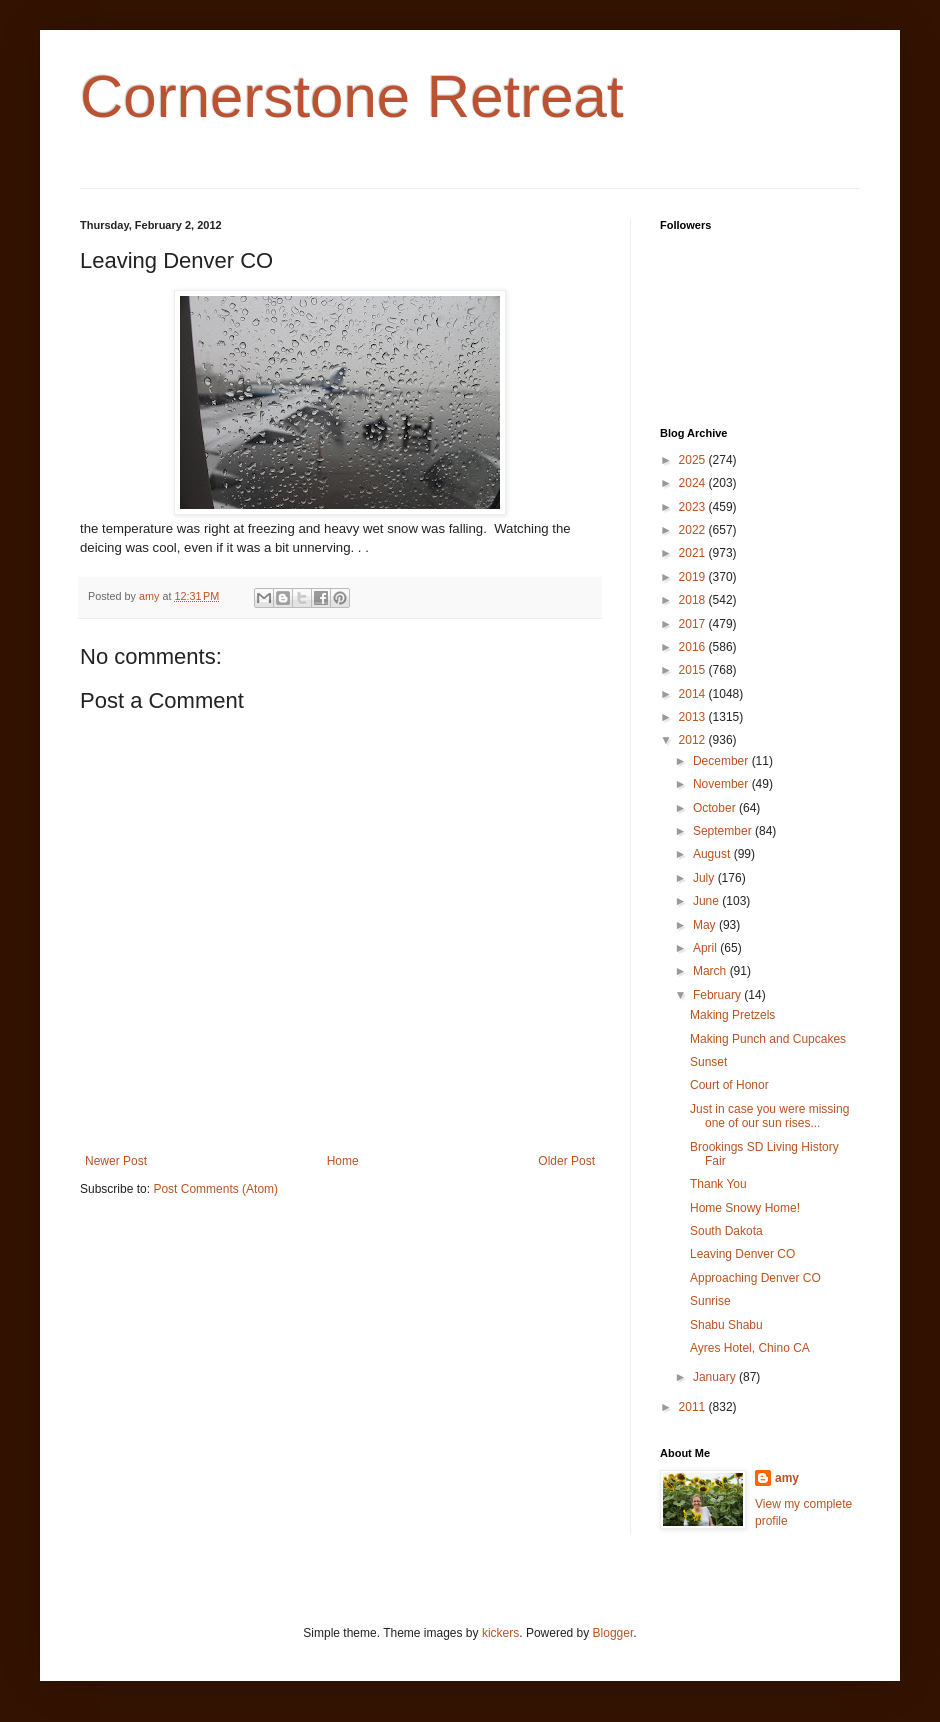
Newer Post (116, 1161)
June (707, 901)
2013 (694, 717)
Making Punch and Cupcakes (768, 1039)
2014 (694, 694)
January (716, 1377)
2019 (694, 577)
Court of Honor (729, 1085)
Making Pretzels (732, 1015)
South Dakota (726, 1231)
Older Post (566, 1161)
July (705, 878)
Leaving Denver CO (742, 1254)
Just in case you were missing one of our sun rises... (769, 1116)
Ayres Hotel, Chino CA (750, 1348)
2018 (694, 600)
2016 (694, 647)
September (724, 831)
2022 (694, 530)
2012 (694, 740)
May (706, 925)
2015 (694, 670)
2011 (694, 1407)
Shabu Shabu (726, 1325)
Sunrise (710, 1301)
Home (343, 1161)
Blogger (613, 1633)
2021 (694, 553)
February (718, 995)
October (716, 808)
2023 (694, 507)
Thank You (718, 1184)
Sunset (708, 1062)
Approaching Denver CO (755, 1278)
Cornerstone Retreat (352, 96)
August (713, 854)
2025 (694, 460)
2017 (694, 624)
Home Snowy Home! (745, 1208)
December (722, 761)
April (706, 948)
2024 (694, 483)
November (722, 784)
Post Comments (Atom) (215, 1189)
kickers (500, 1633)
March (711, 971)
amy (787, 1478)
